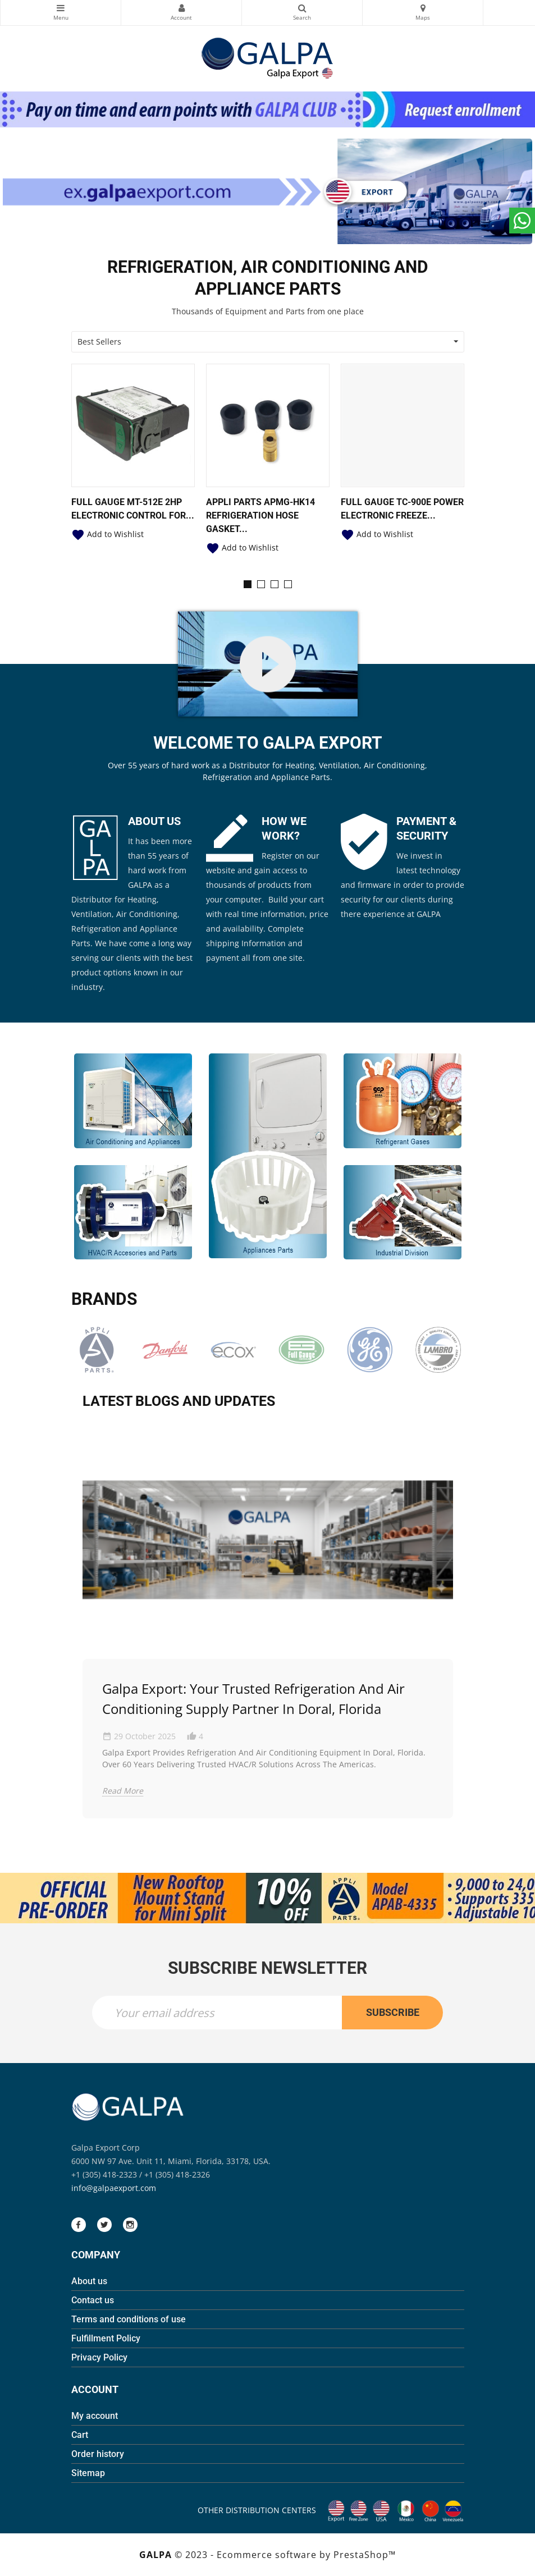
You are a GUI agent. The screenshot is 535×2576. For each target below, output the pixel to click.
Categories (61, 7)
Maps (423, 7)
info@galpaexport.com (113, 2188)
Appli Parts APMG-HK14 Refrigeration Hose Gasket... (260, 515)
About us (89, 2281)
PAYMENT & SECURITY (426, 828)
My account (94, 2415)
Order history (97, 2454)
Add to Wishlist (107, 534)
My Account (181, 7)
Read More (122, 1790)
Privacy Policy (99, 2357)
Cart (79, 2435)
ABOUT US (154, 821)
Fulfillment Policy (105, 2338)
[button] (248, 584)
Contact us (92, 2300)
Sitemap (88, 2473)
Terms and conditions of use (128, 2319)
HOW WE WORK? (284, 828)
